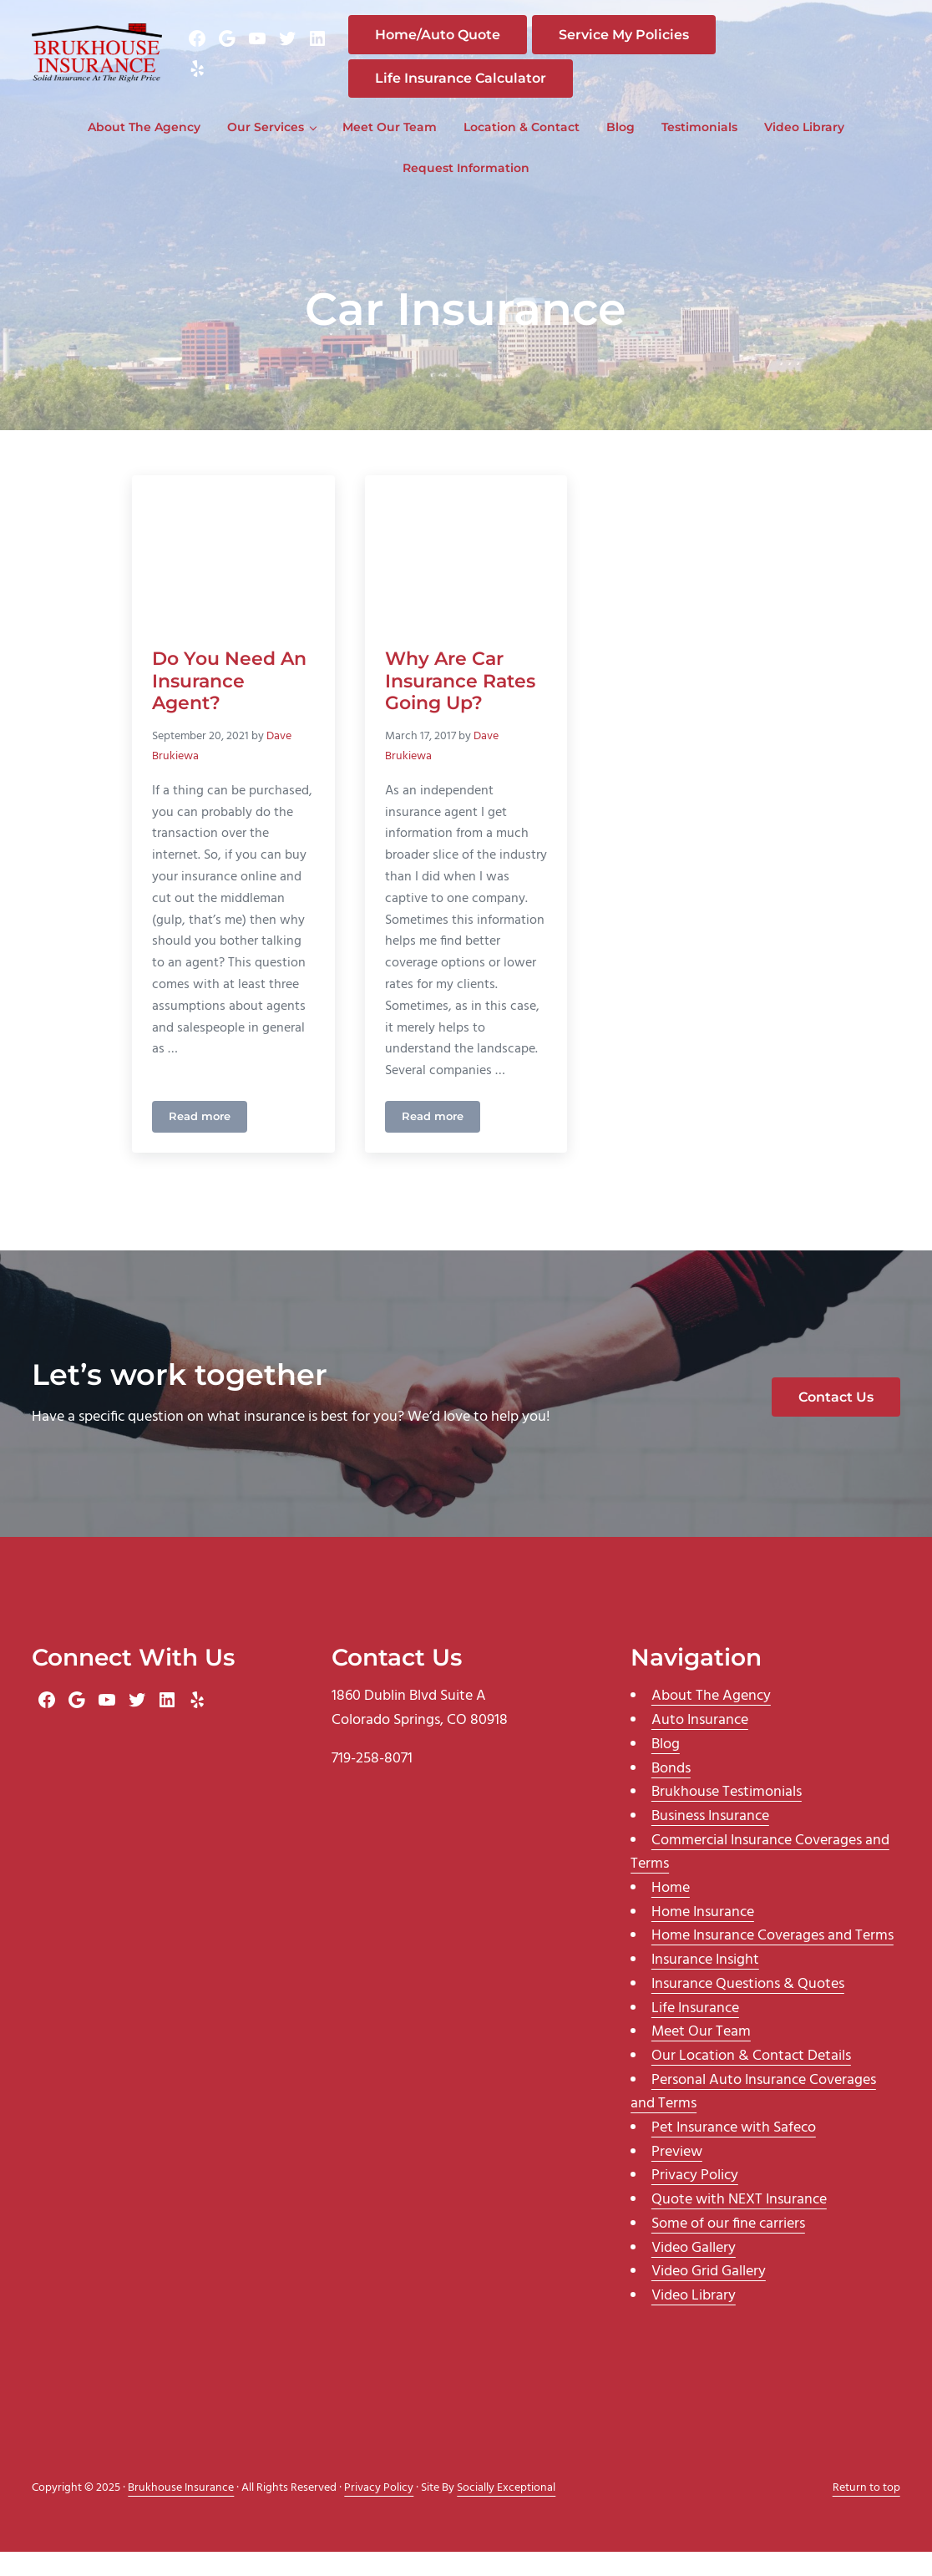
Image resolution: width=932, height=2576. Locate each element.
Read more (208, 1143)
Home (670, 1912)
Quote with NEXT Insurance (739, 2224)
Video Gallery (693, 2272)
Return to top (866, 2512)
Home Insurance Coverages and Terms (772, 1961)
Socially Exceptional (506, 2512)
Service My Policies (640, 46)
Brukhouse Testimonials (726, 1816)
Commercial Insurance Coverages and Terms (760, 1877)
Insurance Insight (705, 1984)
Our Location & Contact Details (751, 2080)
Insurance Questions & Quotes (747, 2008)
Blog (665, 1769)
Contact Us (836, 1421)
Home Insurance (702, 1936)
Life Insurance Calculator (476, 90)
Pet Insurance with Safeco (733, 2152)
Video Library (693, 2320)
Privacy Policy (694, 2200)
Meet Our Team (701, 2056)
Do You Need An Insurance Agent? (229, 703)
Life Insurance (695, 2033)
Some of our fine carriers (728, 2248)
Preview (676, 2176)
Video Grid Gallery (708, 2296)
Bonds (671, 1793)
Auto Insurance (699, 1744)
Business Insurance (710, 1840)
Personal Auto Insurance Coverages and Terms (753, 2116)
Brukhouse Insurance (181, 2512)
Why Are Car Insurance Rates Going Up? (460, 703)
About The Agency (711, 1721)
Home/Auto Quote (453, 46)
